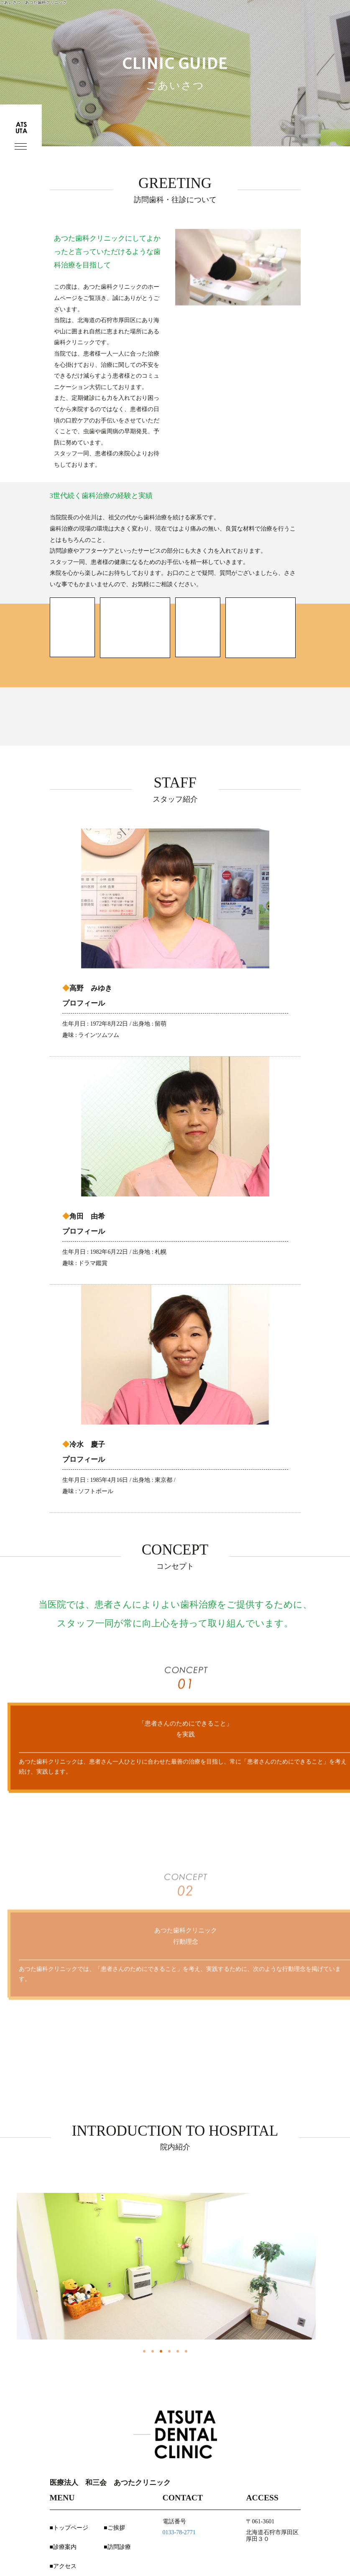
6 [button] (184, 2351)
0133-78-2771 (179, 2532)
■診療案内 (63, 2547)
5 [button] (176, 2351)
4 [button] (167, 2351)
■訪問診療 (117, 2547)
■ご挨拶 (114, 2528)
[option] (166, 2266)
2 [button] (151, 2351)
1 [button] (142, 2351)
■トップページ (69, 2528)
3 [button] (159, 2351)
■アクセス (63, 2566)
